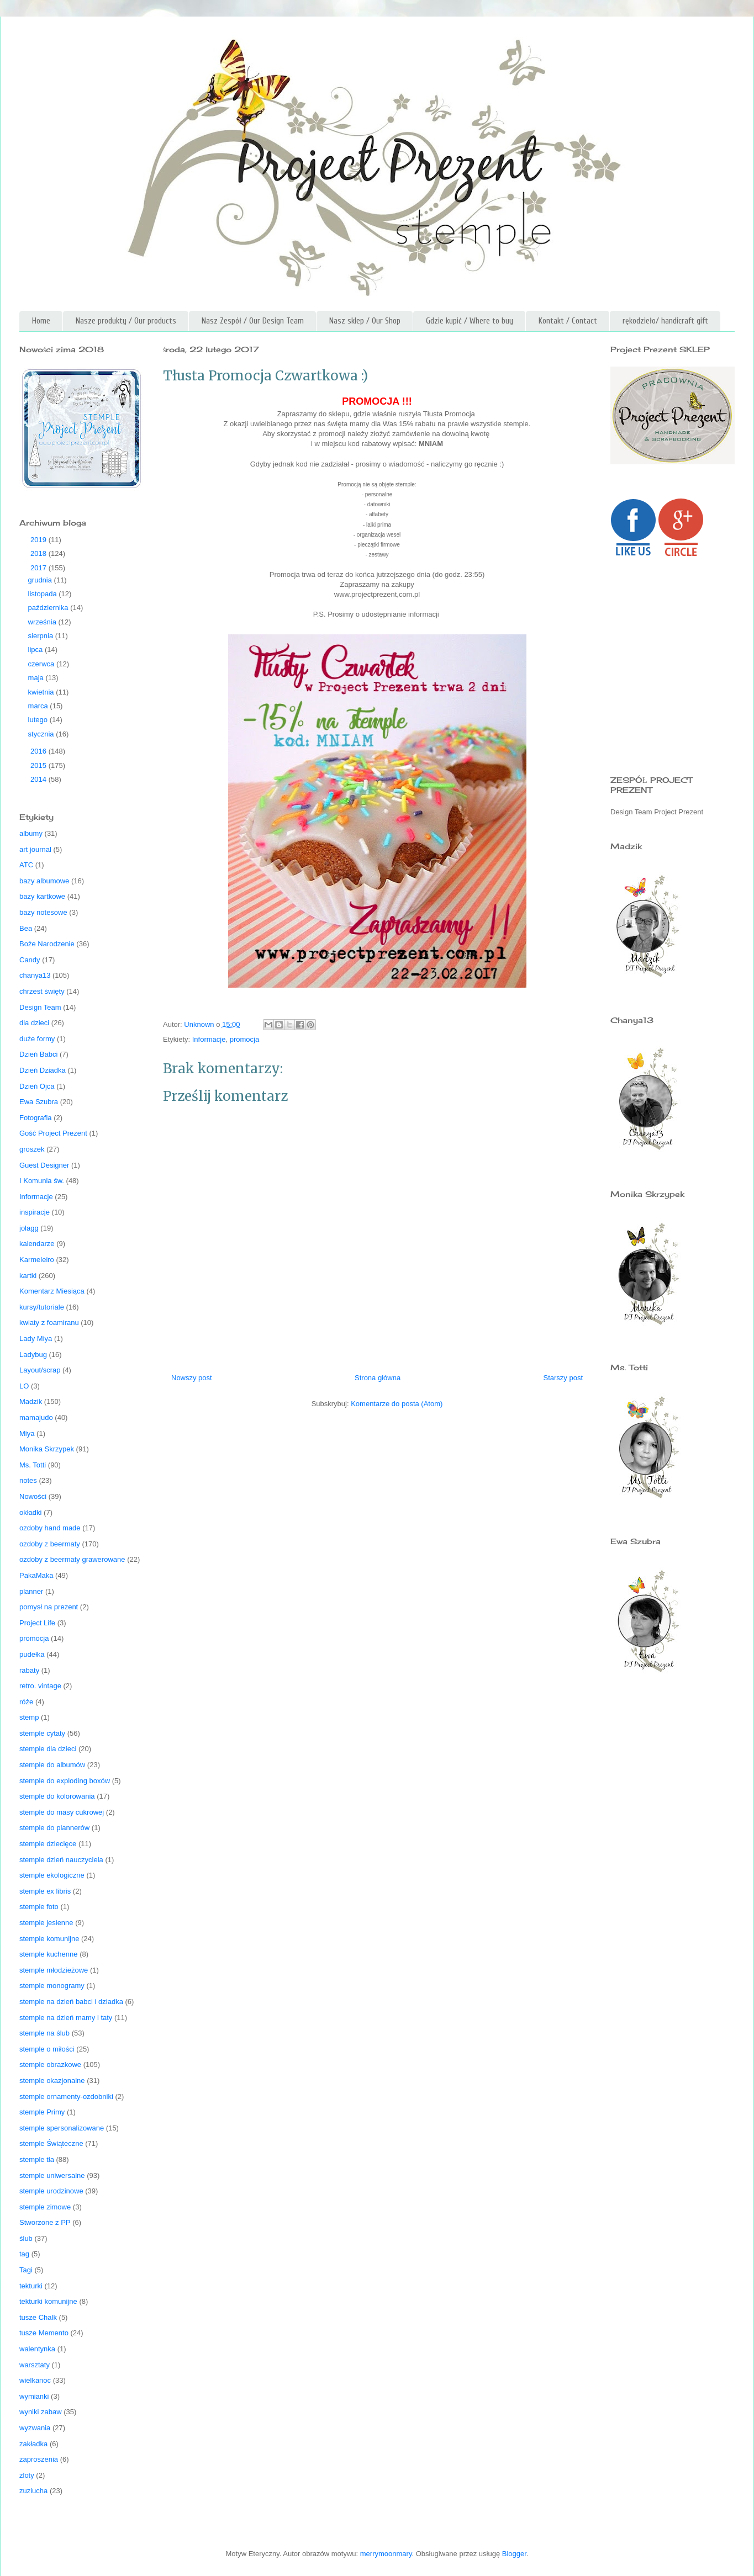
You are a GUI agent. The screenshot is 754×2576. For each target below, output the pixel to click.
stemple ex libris (45, 1891)
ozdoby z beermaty (49, 1544)
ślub (26, 2238)
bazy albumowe (44, 881)
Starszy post (563, 1378)
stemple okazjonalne (52, 2080)
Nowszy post (191, 1378)
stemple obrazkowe (50, 2064)
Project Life (37, 1623)
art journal (35, 849)
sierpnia (41, 636)
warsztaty (34, 2365)
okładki (30, 1512)
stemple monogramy (52, 1985)
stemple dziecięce (47, 1844)
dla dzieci (34, 1023)
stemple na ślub (44, 2033)
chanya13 (34, 975)
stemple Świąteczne (51, 2143)
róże (26, 1702)
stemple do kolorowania (57, 1796)
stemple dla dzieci (47, 1749)
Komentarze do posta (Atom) (396, 1404)
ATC (26, 865)
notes (28, 1480)
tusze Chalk (38, 2317)
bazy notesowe (43, 912)
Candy (29, 960)
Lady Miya (35, 1338)
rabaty (29, 1670)
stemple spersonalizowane (61, 2128)
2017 (39, 568)
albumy (31, 833)
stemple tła (36, 2159)
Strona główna (377, 1378)
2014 (39, 779)
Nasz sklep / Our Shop (364, 321)
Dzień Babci (38, 1054)
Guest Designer (44, 1165)
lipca (36, 649)
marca (39, 706)
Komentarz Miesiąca (52, 1291)
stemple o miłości (47, 2049)
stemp (29, 1717)
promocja (244, 1039)
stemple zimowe (45, 2207)
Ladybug (33, 1354)
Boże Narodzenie (47, 944)
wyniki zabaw (40, 2412)
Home (41, 321)
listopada (43, 594)
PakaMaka (36, 1575)
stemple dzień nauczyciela (61, 1860)
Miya (26, 1433)
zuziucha (33, 2491)
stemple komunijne (49, 1938)
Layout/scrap (39, 1370)
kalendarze (37, 1243)
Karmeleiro (36, 1259)
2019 (39, 540)
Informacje (209, 1039)
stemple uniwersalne (52, 2175)
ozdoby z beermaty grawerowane (72, 1559)
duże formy (37, 1039)
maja (37, 678)
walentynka (37, 2349)
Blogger (514, 2554)
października (49, 607)
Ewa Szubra (38, 1102)
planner (31, 1591)
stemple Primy (42, 2112)
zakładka (33, 2444)
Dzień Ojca (37, 1086)
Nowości (32, 1496)
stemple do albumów (52, 1765)
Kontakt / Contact (568, 321)
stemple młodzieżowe (53, 1970)
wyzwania (34, 2428)
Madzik (30, 1401)
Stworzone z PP (45, 2222)
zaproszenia (38, 2459)
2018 (39, 553)
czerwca (42, 664)
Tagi (26, 2270)
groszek (32, 1149)
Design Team (40, 1007)
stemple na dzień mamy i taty (65, 2017)
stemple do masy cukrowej (61, 1812)
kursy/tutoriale (41, 1307)
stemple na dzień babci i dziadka (71, 2001)
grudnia (41, 580)
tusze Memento (43, 2333)
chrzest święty (42, 991)
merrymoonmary (386, 2554)
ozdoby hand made (50, 1528)
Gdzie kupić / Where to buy (469, 321)
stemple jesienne (46, 1922)
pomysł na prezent (48, 1607)
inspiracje (34, 1212)
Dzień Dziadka (42, 1070)
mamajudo (36, 1417)
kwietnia (42, 692)
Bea (25, 928)
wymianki (34, 2396)
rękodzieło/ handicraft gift (665, 321)
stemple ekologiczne (52, 1875)
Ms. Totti (32, 1465)
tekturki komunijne (48, 2301)
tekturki (31, 2286)
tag (24, 2254)
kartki (27, 1275)
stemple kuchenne (48, 1954)
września (43, 622)
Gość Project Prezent (53, 1133)
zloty (26, 2475)
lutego (39, 719)
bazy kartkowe (42, 896)
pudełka (32, 1654)
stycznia (42, 734)
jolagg (29, 1228)
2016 (39, 751)
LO (24, 1386)
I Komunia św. (41, 1180)
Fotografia (35, 1118)
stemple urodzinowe (51, 2191)
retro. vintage (40, 1686)
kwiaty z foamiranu (49, 1322)
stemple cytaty (42, 1733)
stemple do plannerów (54, 1828)
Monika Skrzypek (46, 1449)
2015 (39, 765)
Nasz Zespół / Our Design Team (253, 321)
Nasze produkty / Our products (126, 321)
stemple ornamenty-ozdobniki (66, 2096)
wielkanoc (35, 2380)
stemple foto (39, 1906)
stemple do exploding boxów (64, 1781)
